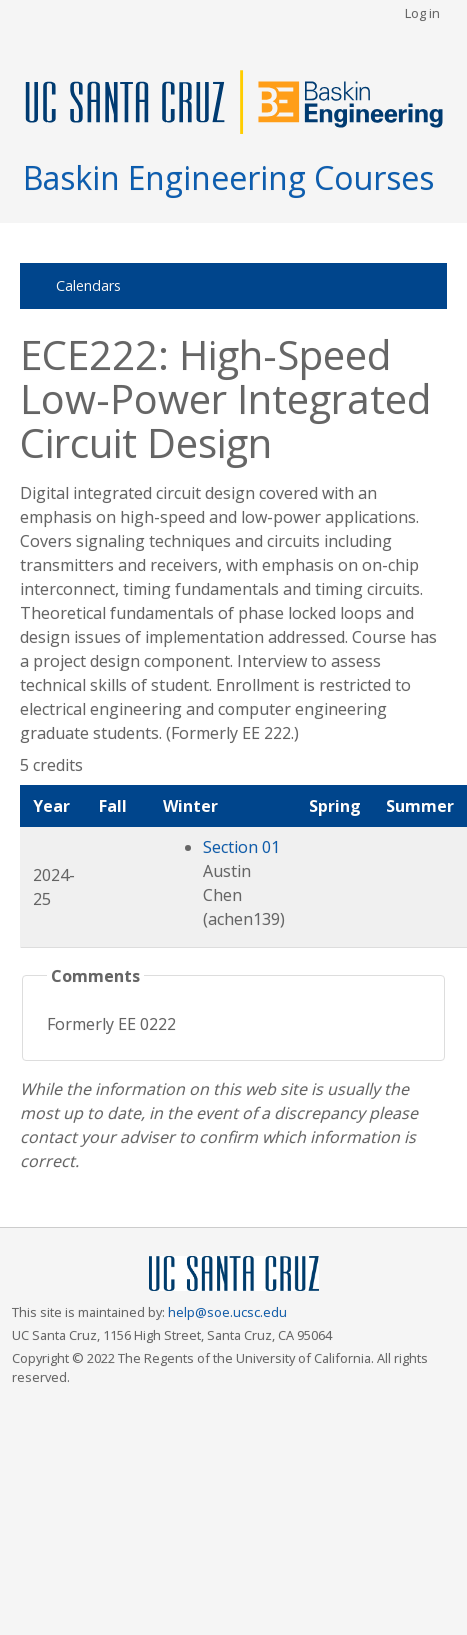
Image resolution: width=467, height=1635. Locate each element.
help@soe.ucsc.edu (227, 1312)
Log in (422, 13)
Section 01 (241, 847)
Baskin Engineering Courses (228, 177)
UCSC (234, 1274)
